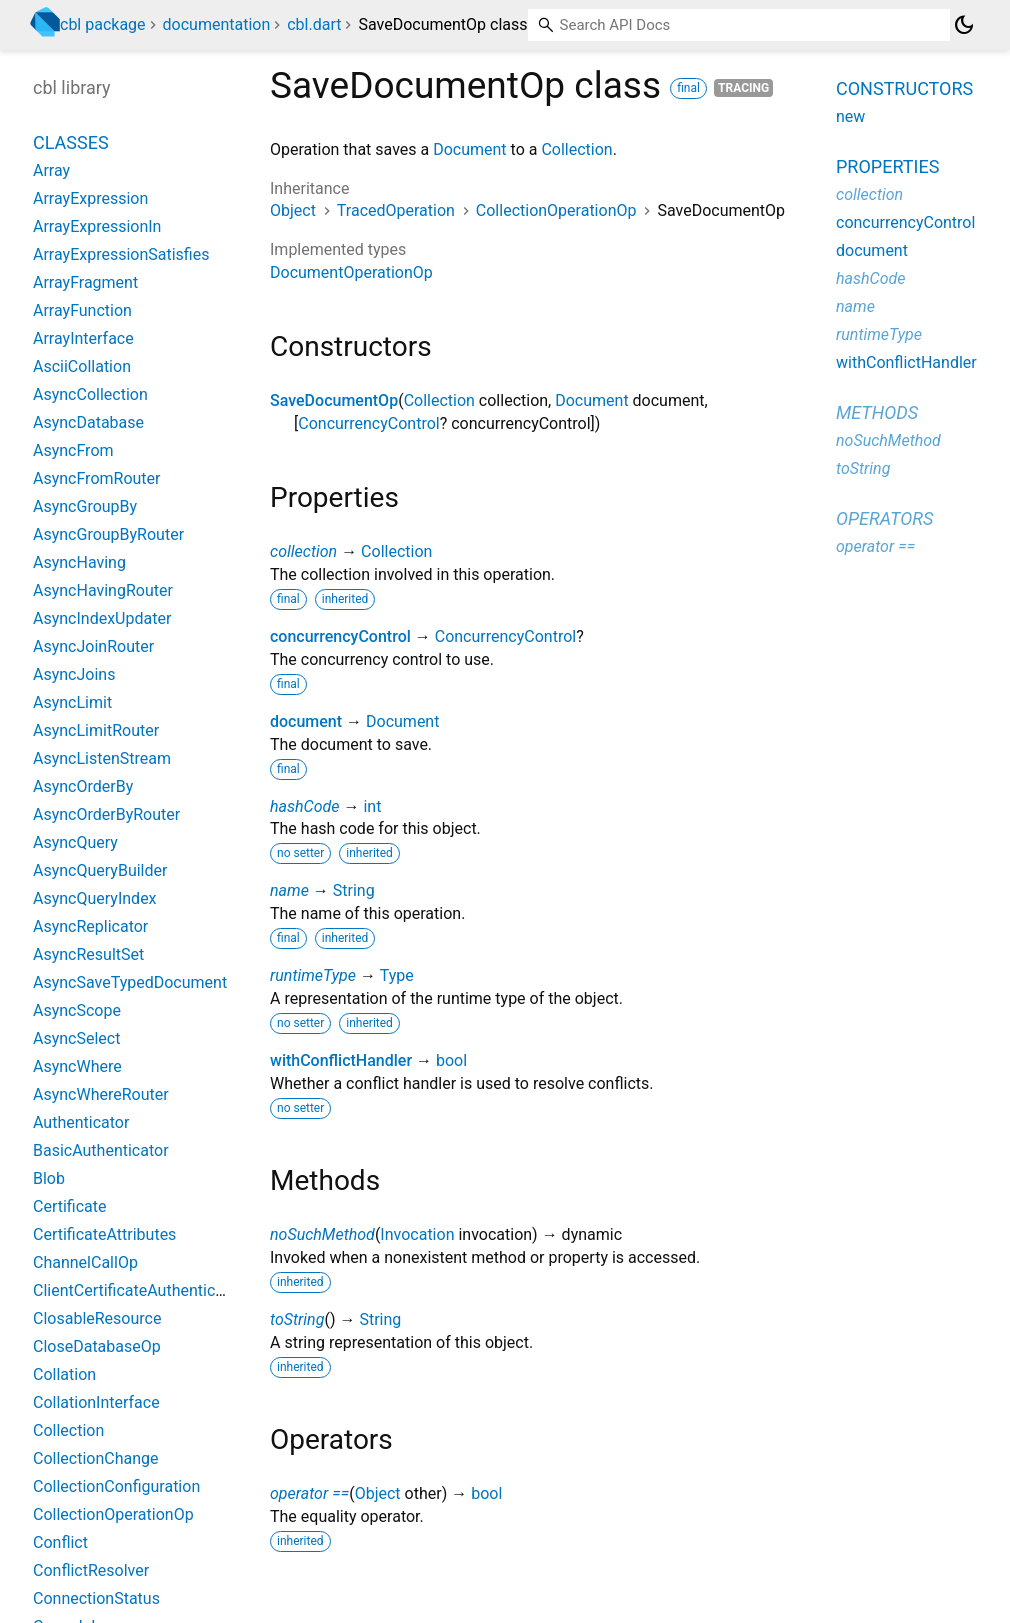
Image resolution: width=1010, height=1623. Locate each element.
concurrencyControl (340, 636)
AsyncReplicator (90, 926)
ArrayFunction (82, 310)
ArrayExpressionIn (97, 226)
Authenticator (81, 1122)
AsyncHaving (79, 562)
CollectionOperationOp (556, 210)
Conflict (60, 1542)
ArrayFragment (85, 282)
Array (51, 170)
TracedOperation (396, 210)
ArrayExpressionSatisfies (121, 254)
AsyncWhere (77, 1066)
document (306, 721)
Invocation (417, 1234)
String (354, 890)
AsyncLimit (72, 702)
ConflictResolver (91, 1570)
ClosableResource (97, 1318)
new (850, 116)
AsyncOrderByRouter (106, 814)
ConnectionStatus (96, 1598)
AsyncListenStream (102, 758)
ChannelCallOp (85, 1262)
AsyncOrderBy (83, 786)
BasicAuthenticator (101, 1150)
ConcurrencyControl (368, 423)
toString (297, 1319)
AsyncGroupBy (85, 506)
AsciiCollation (82, 366)
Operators (884, 518)
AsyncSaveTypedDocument (130, 982)
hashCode (304, 806)
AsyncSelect (76, 1038)
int (372, 806)
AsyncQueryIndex (95, 898)
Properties (887, 166)
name (289, 890)
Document (469, 149)
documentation (217, 24)
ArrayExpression (90, 198)
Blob (49, 1178)
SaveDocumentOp (334, 400)
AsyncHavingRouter (103, 590)
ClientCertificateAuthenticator (138, 1290)
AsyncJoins (74, 674)
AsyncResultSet (88, 954)
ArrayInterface (83, 338)
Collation (64, 1374)
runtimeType (313, 975)
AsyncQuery (75, 842)
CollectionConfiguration (116, 1486)
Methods (877, 412)
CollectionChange (96, 1458)
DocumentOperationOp (351, 272)
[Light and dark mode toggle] (964, 25)
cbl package (103, 24)
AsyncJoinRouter (93, 646)
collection (303, 551)
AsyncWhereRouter (101, 1094)
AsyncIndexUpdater (102, 618)
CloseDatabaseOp (97, 1346)
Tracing (743, 88)
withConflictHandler (341, 1060)
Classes (71, 142)
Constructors (904, 88)
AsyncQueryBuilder (100, 870)
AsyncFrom (73, 450)
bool (451, 1060)
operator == (309, 1493)
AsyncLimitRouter (96, 730)
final (688, 88)
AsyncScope (77, 1010)
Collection (576, 149)
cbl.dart (314, 24)
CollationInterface (96, 1402)
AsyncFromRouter (96, 478)
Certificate (70, 1206)
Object (293, 210)
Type (397, 975)
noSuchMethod (322, 1234)
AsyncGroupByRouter (108, 534)
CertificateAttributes (104, 1234)
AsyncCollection (90, 394)
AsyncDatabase (88, 422)
